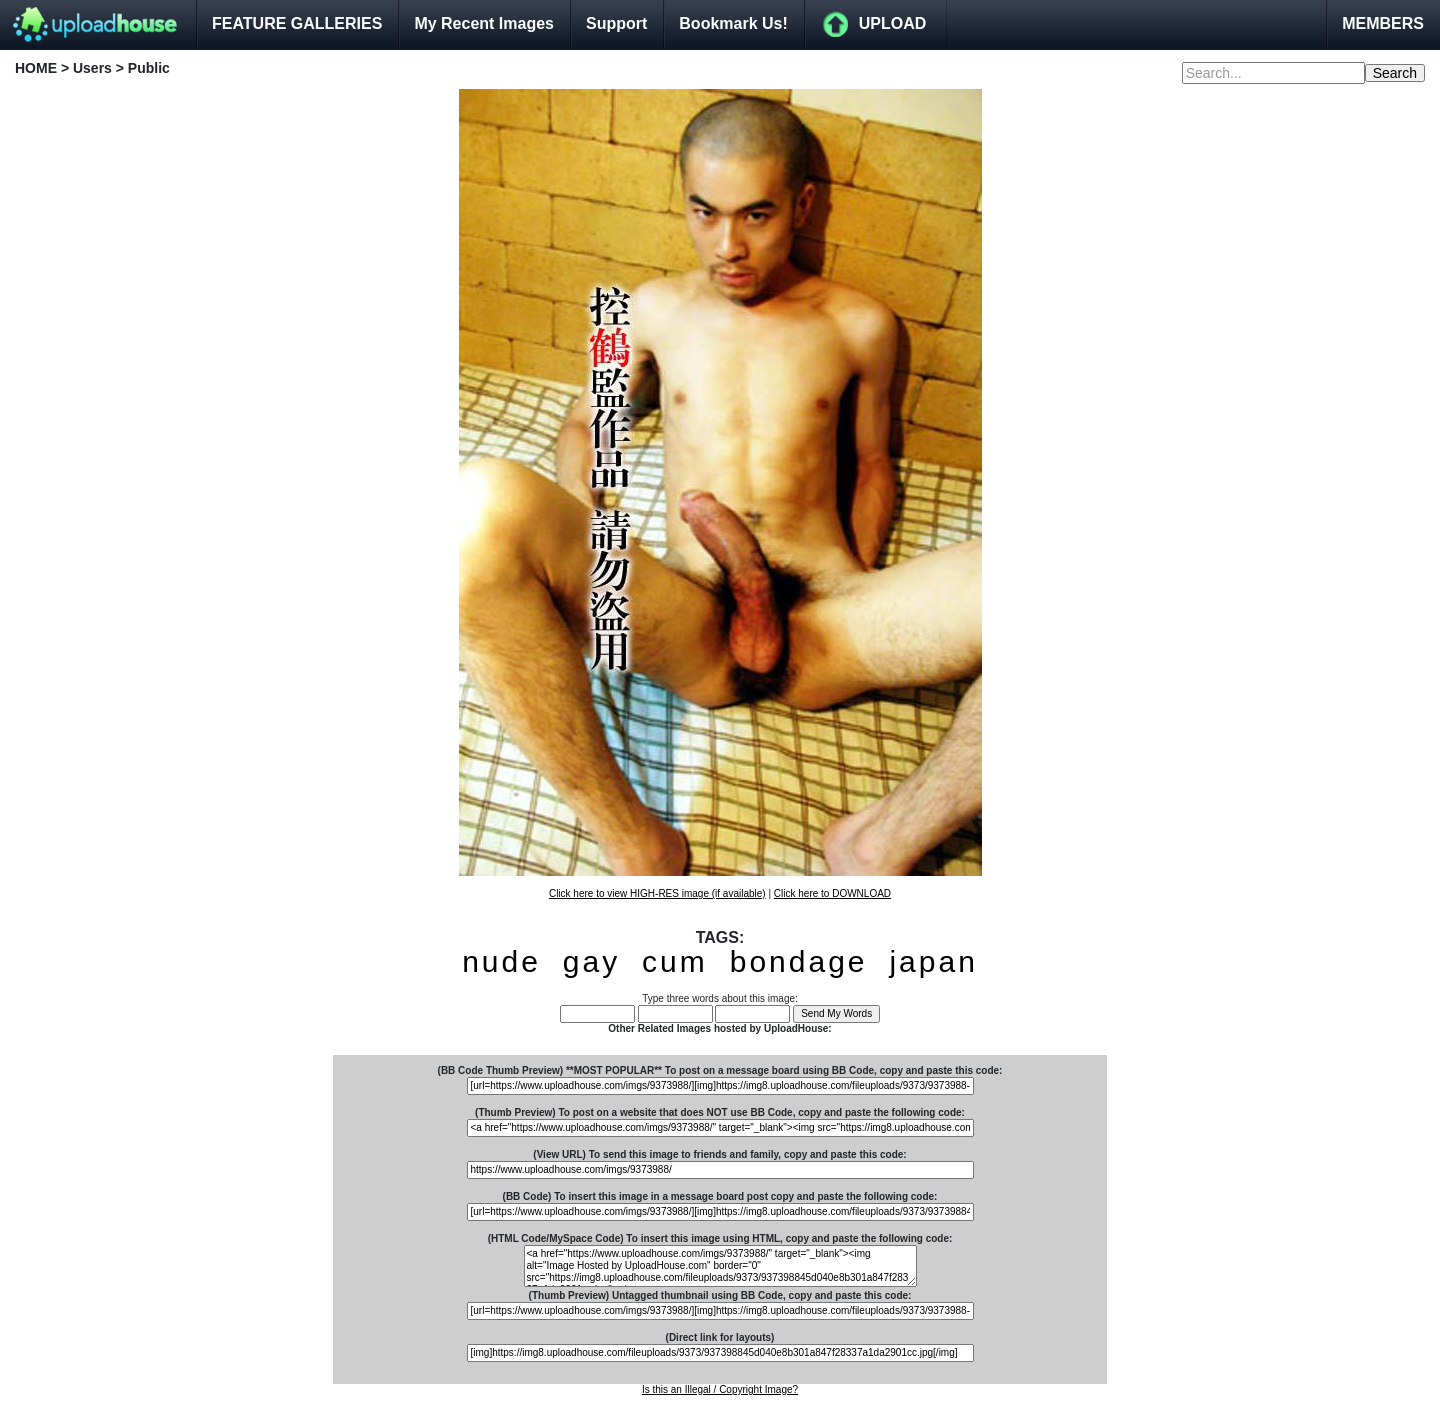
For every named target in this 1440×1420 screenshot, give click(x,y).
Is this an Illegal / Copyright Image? (720, 1389)
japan (933, 961)
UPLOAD (893, 23)
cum (675, 961)
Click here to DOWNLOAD (832, 893)
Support (616, 23)
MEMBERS (1383, 23)
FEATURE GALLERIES (297, 23)
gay (591, 961)
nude (501, 961)
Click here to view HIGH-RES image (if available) (657, 893)
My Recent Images (484, 23)
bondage (799, 961)
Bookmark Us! (733, 23)
